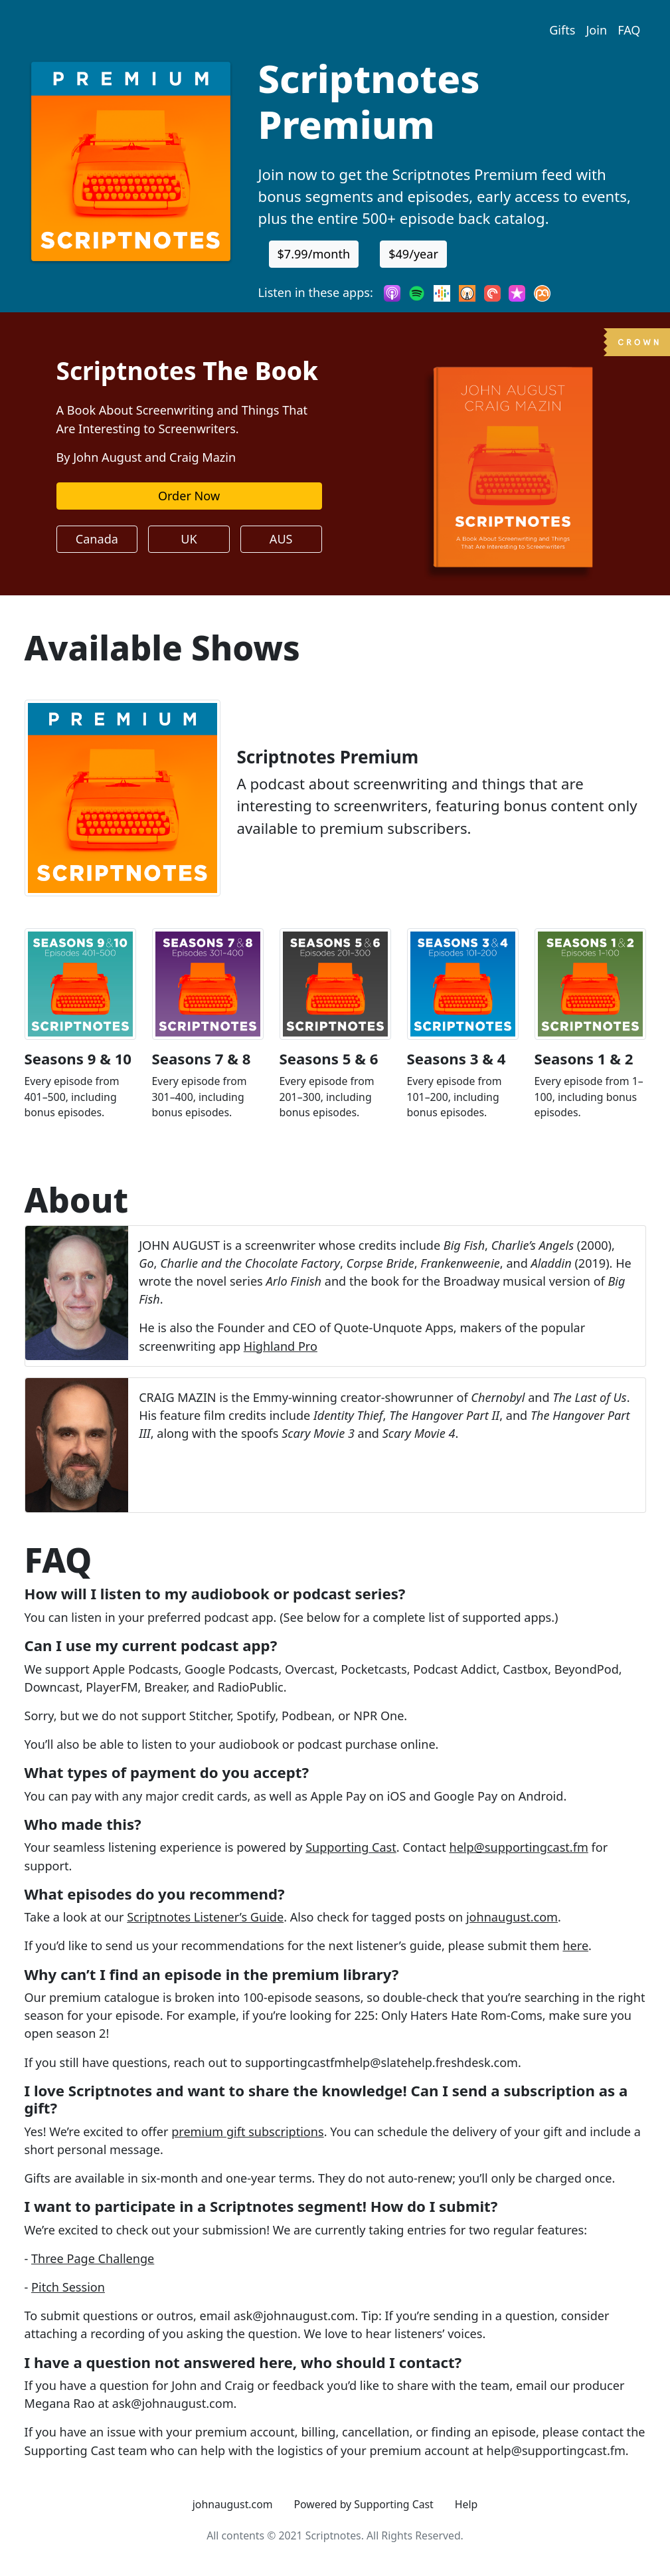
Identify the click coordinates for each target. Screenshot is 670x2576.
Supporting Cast (350, 1847)
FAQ (629, 30)
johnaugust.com (512, 1917)
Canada (97, 539)
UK (189, 539)
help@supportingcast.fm (518, 1847)
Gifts (562, 30)
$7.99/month (314, 254)
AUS (281, 539)
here (575, 1945)
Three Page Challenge (92, 2258)
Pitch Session (68, 2287)
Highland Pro (280, 1346)
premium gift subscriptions (247, 2131)
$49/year (413, 254)
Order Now (189, 496)
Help (466, 2504)
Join (596, 30)
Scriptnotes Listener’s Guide (205, 1917)
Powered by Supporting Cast (364, 2504)
